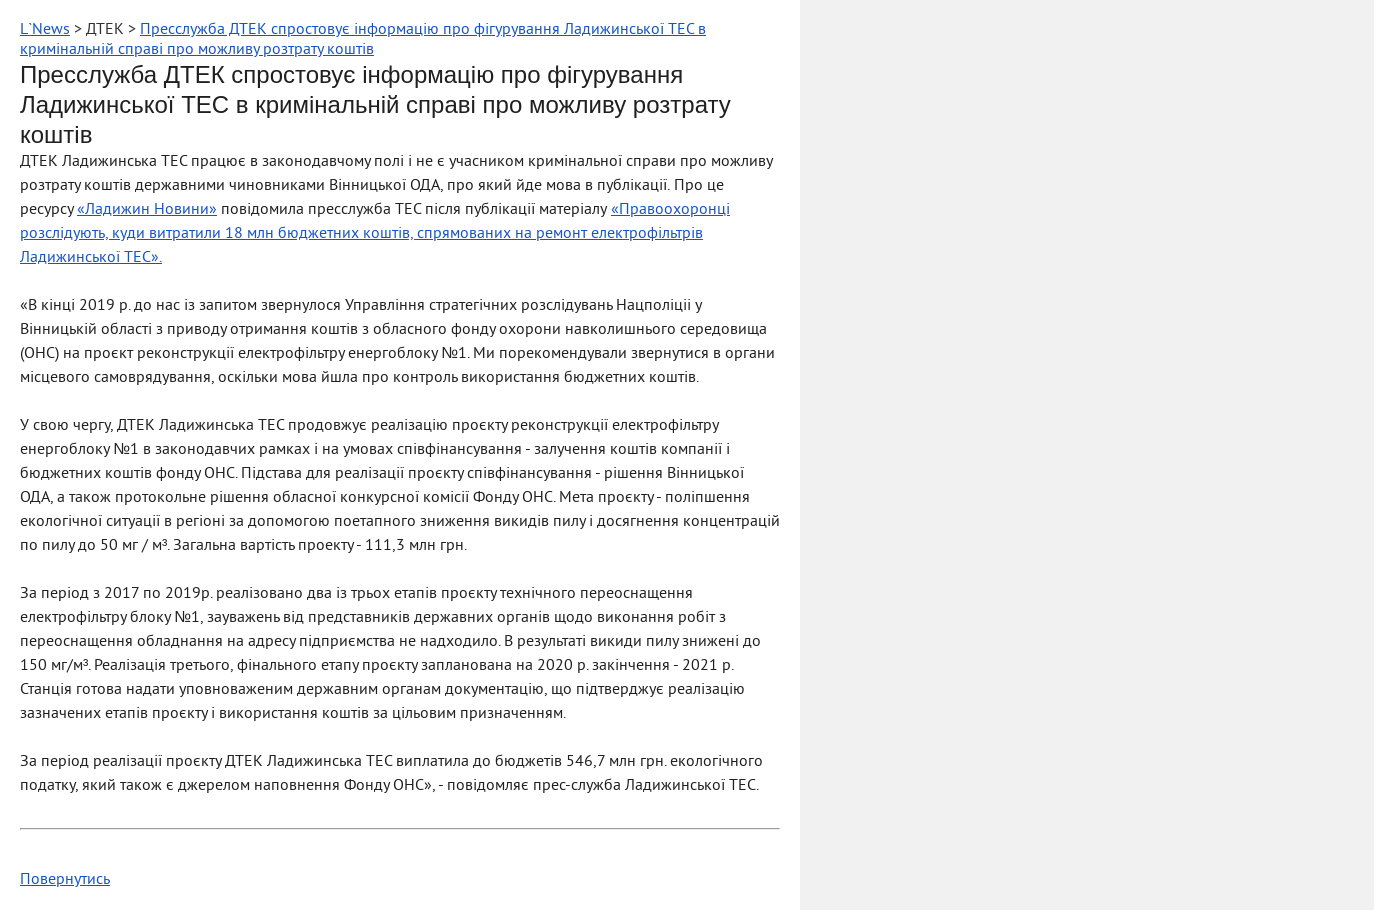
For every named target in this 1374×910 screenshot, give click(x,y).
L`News (45, 30)
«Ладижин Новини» (147, 210)
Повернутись (65, 880)
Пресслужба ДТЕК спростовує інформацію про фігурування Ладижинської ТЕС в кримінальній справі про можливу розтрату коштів (363, 40)
